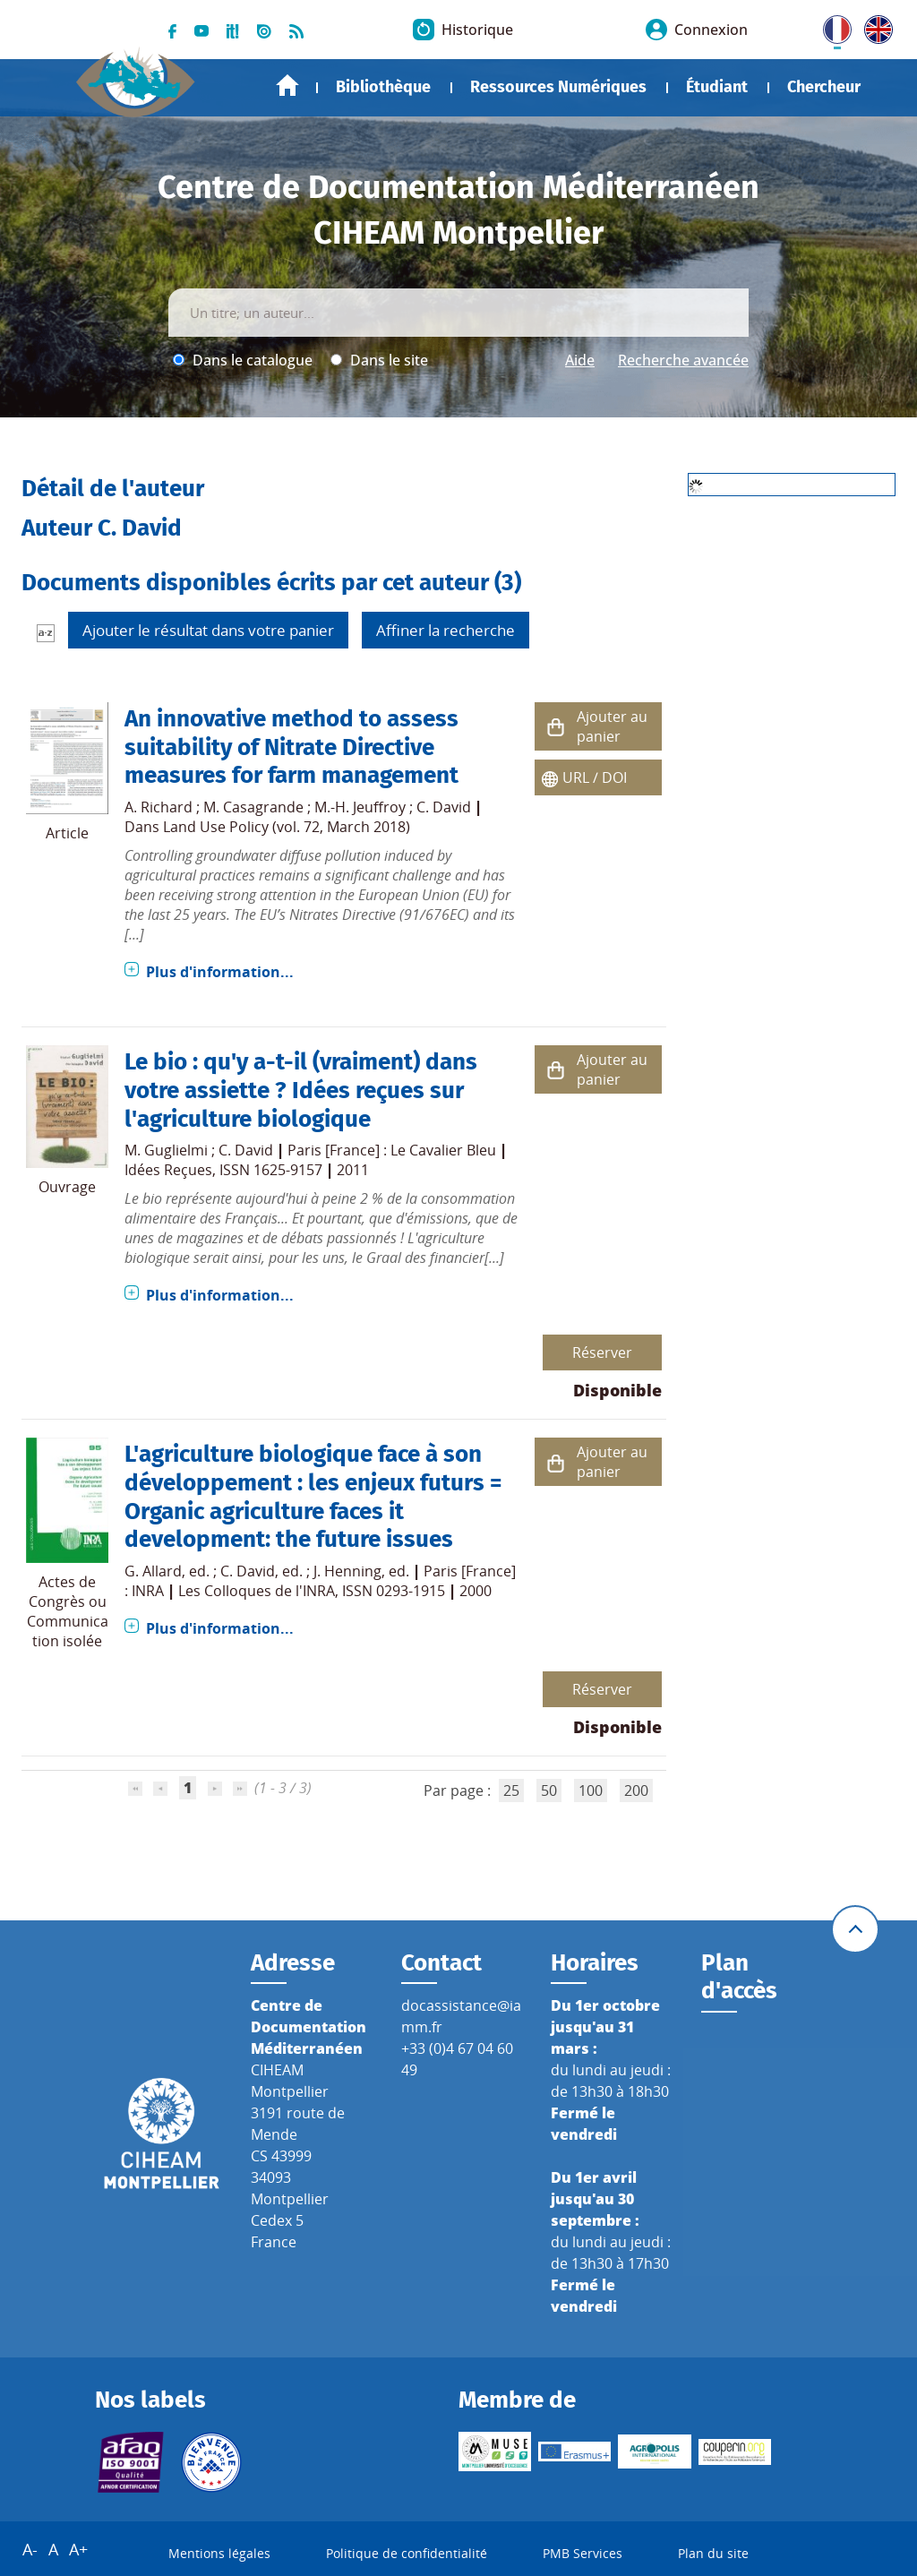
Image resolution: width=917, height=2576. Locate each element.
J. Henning (347, 1571)
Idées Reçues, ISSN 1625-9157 (223, 1170)
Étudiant (717, 87)
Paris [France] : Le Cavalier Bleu (391, 1150)
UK (874, 26)
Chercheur (824, 87)
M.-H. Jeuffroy (360, 807)
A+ (78, 2549)
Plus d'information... (220, 972)
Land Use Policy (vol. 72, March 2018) (286, 827)
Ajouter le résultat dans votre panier (208, 630)
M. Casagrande (253, 807)
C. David (443, 807)
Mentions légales (219, 2553)
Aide (580, 360)
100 (590, 1790)
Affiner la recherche (445, 630)
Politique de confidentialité (406, 2553)
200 (636, 1790)
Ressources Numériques (558, 87)
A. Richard (158, 807)
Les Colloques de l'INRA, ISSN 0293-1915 (311, 1591)
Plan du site (713, 2553)
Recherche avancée (683, 360)
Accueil (287, 85)
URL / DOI (594, 777)
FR (831, 26)
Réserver (602, 1352)
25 (511, 1790)
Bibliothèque (383, 87)
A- (30, 2549)
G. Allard (153, 1571)
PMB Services (582, 2553)
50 (549, 1790)
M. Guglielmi (166, 1150)
